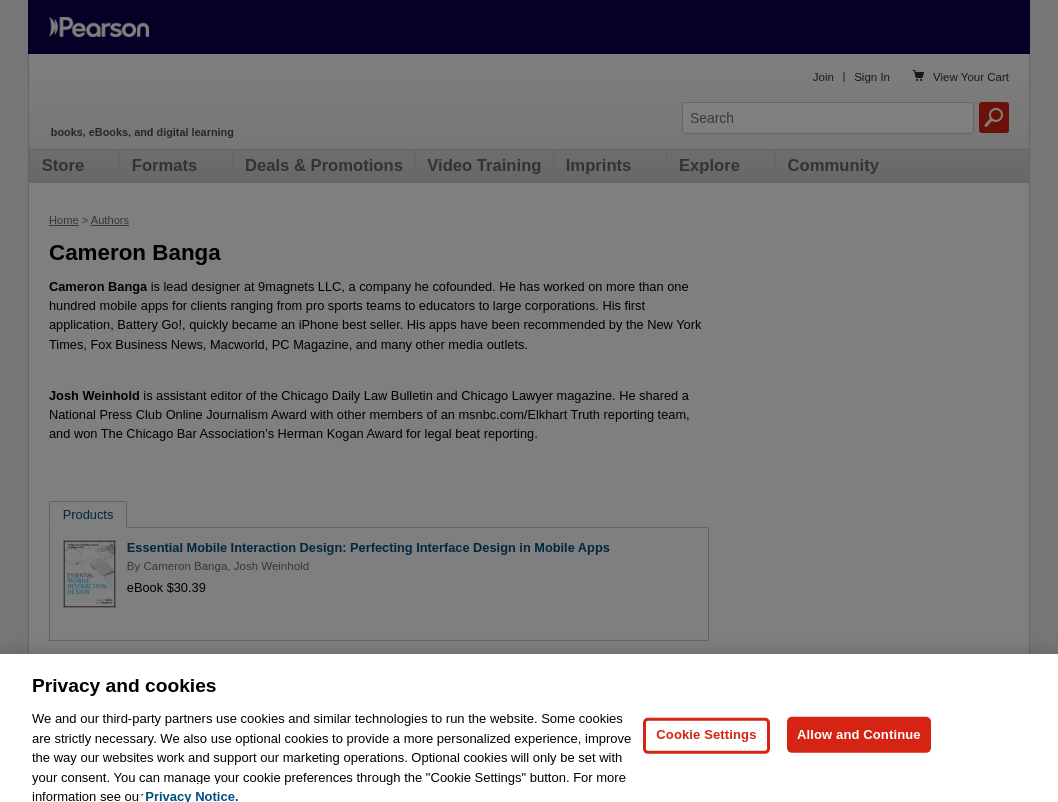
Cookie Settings (706, 747)
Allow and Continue (859, 747)
